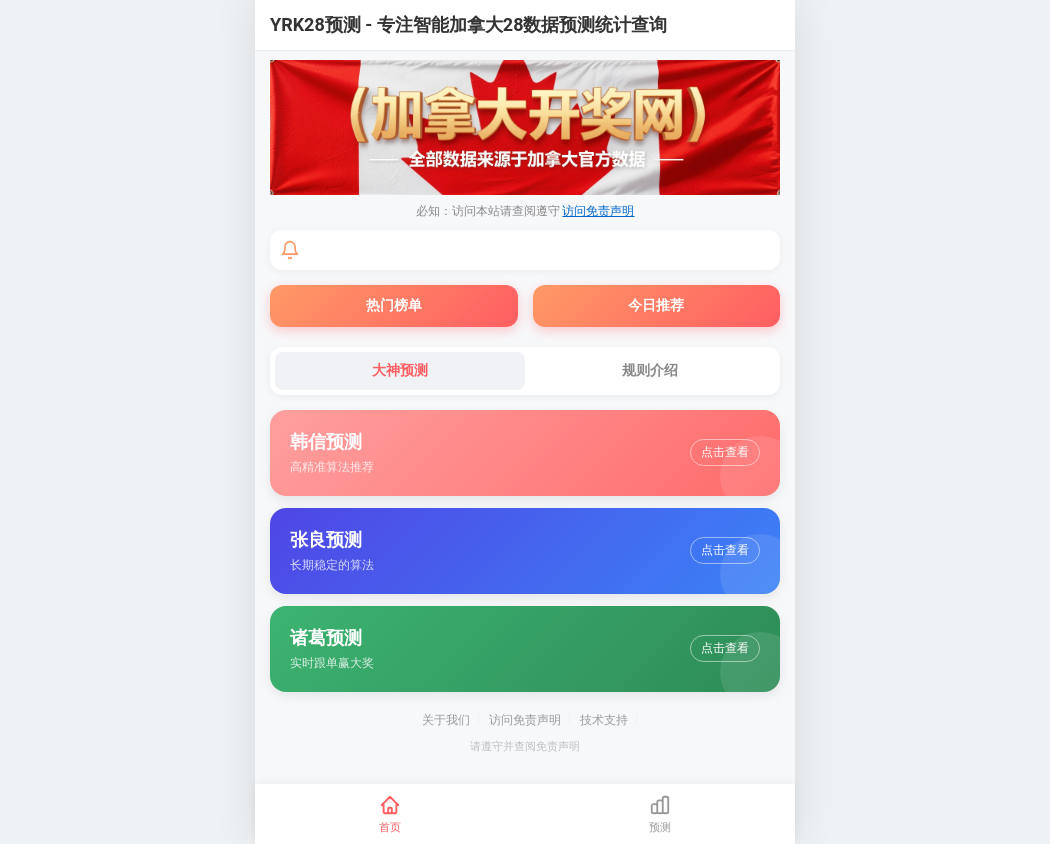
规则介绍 (650, 370)
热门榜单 (394, 305)
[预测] (660, 814)
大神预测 (400, 370)
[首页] (390, 814)
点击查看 (725, 452)
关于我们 (446, 720)
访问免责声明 (598, 211)
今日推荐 (656, 305)
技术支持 (604, 720)
